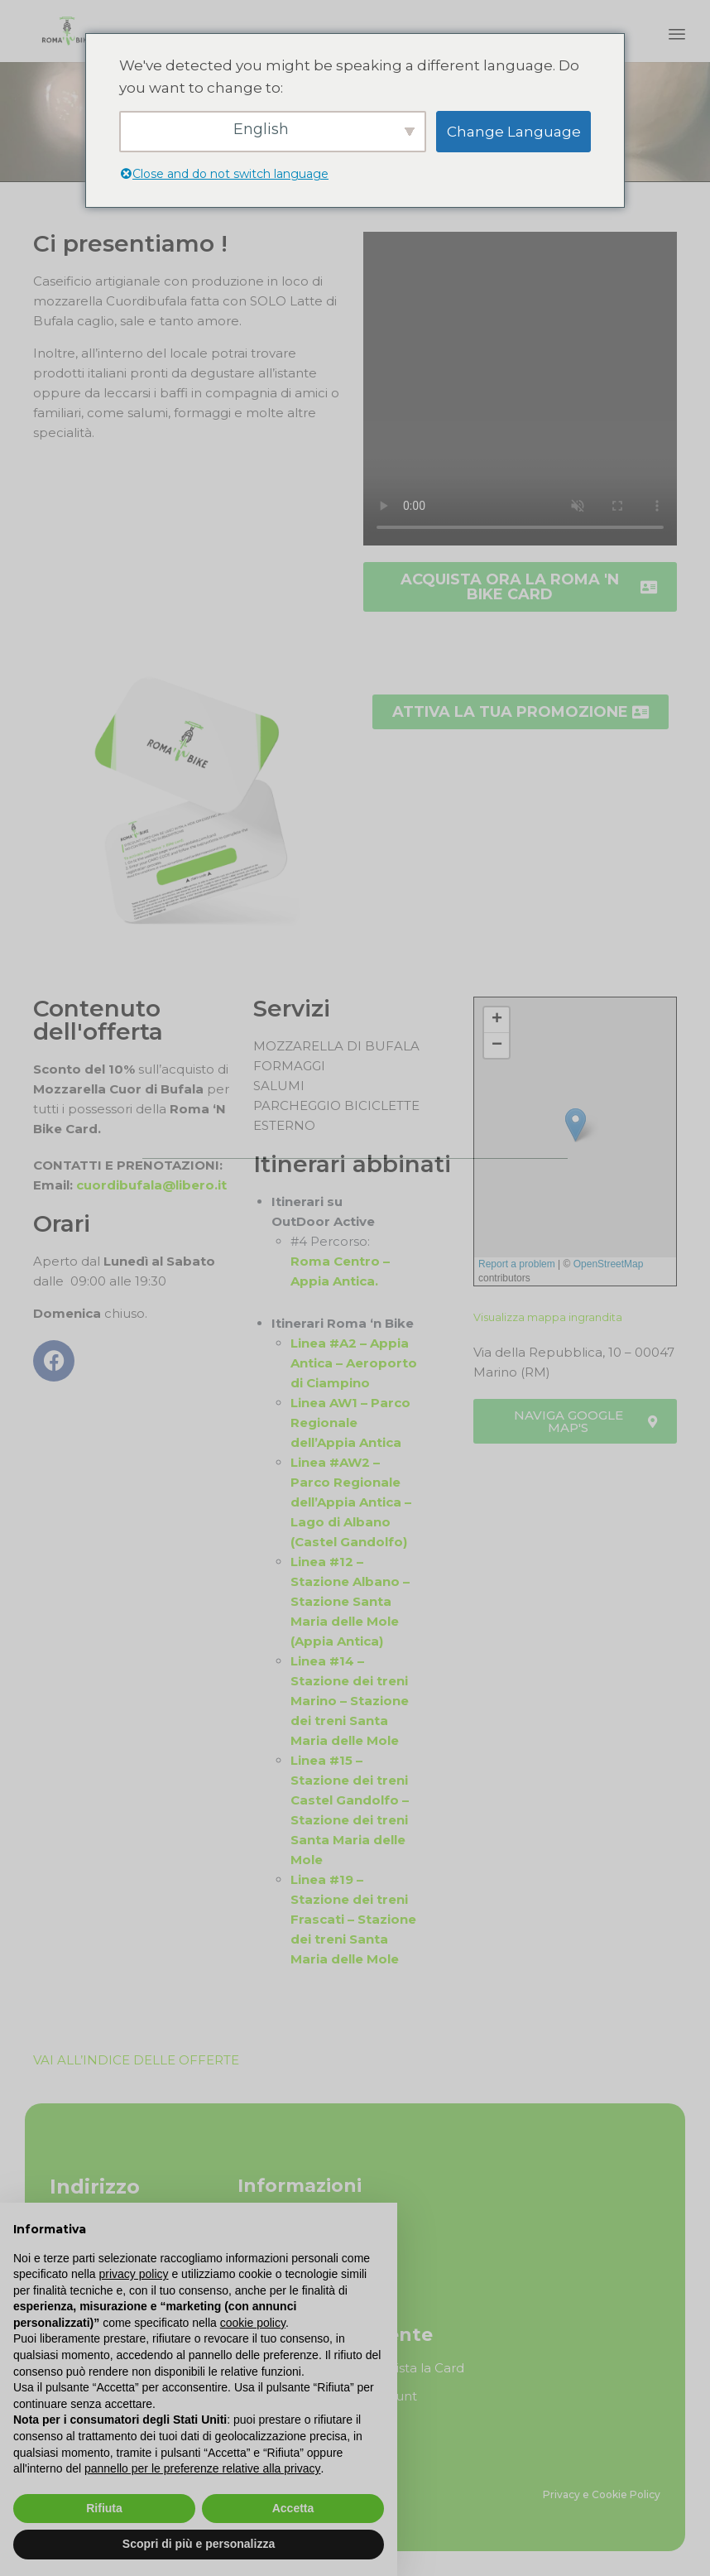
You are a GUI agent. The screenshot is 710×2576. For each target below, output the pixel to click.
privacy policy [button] (134, 2273)
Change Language (514, 131)
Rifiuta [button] (104, 2508)
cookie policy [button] (252, 2322)
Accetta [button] (293, 2508)
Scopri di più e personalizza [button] (198, 2543)
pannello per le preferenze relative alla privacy (202, 2468)
